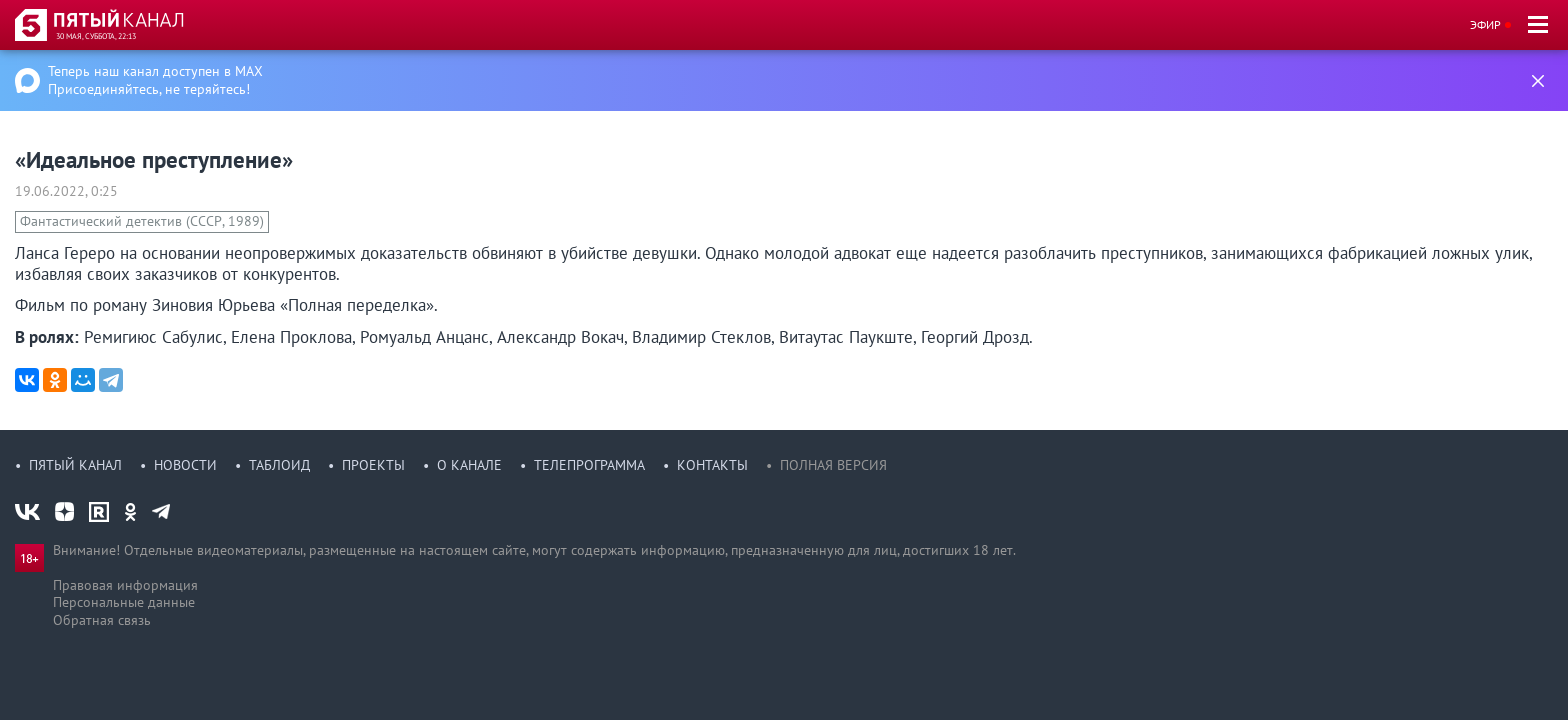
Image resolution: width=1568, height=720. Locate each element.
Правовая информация (125, 585)
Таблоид (279, 465)
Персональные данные (124, 602)
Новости (185, 465)
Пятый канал (75, 465)
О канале (469, 465)
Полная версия (833, 465)
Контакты (712, 465)
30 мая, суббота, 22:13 (96, 36)
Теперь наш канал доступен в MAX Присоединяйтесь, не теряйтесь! (155, 80)
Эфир (1485, 24)
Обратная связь (102, 620)
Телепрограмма (589, 465)
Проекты (373, 465)
